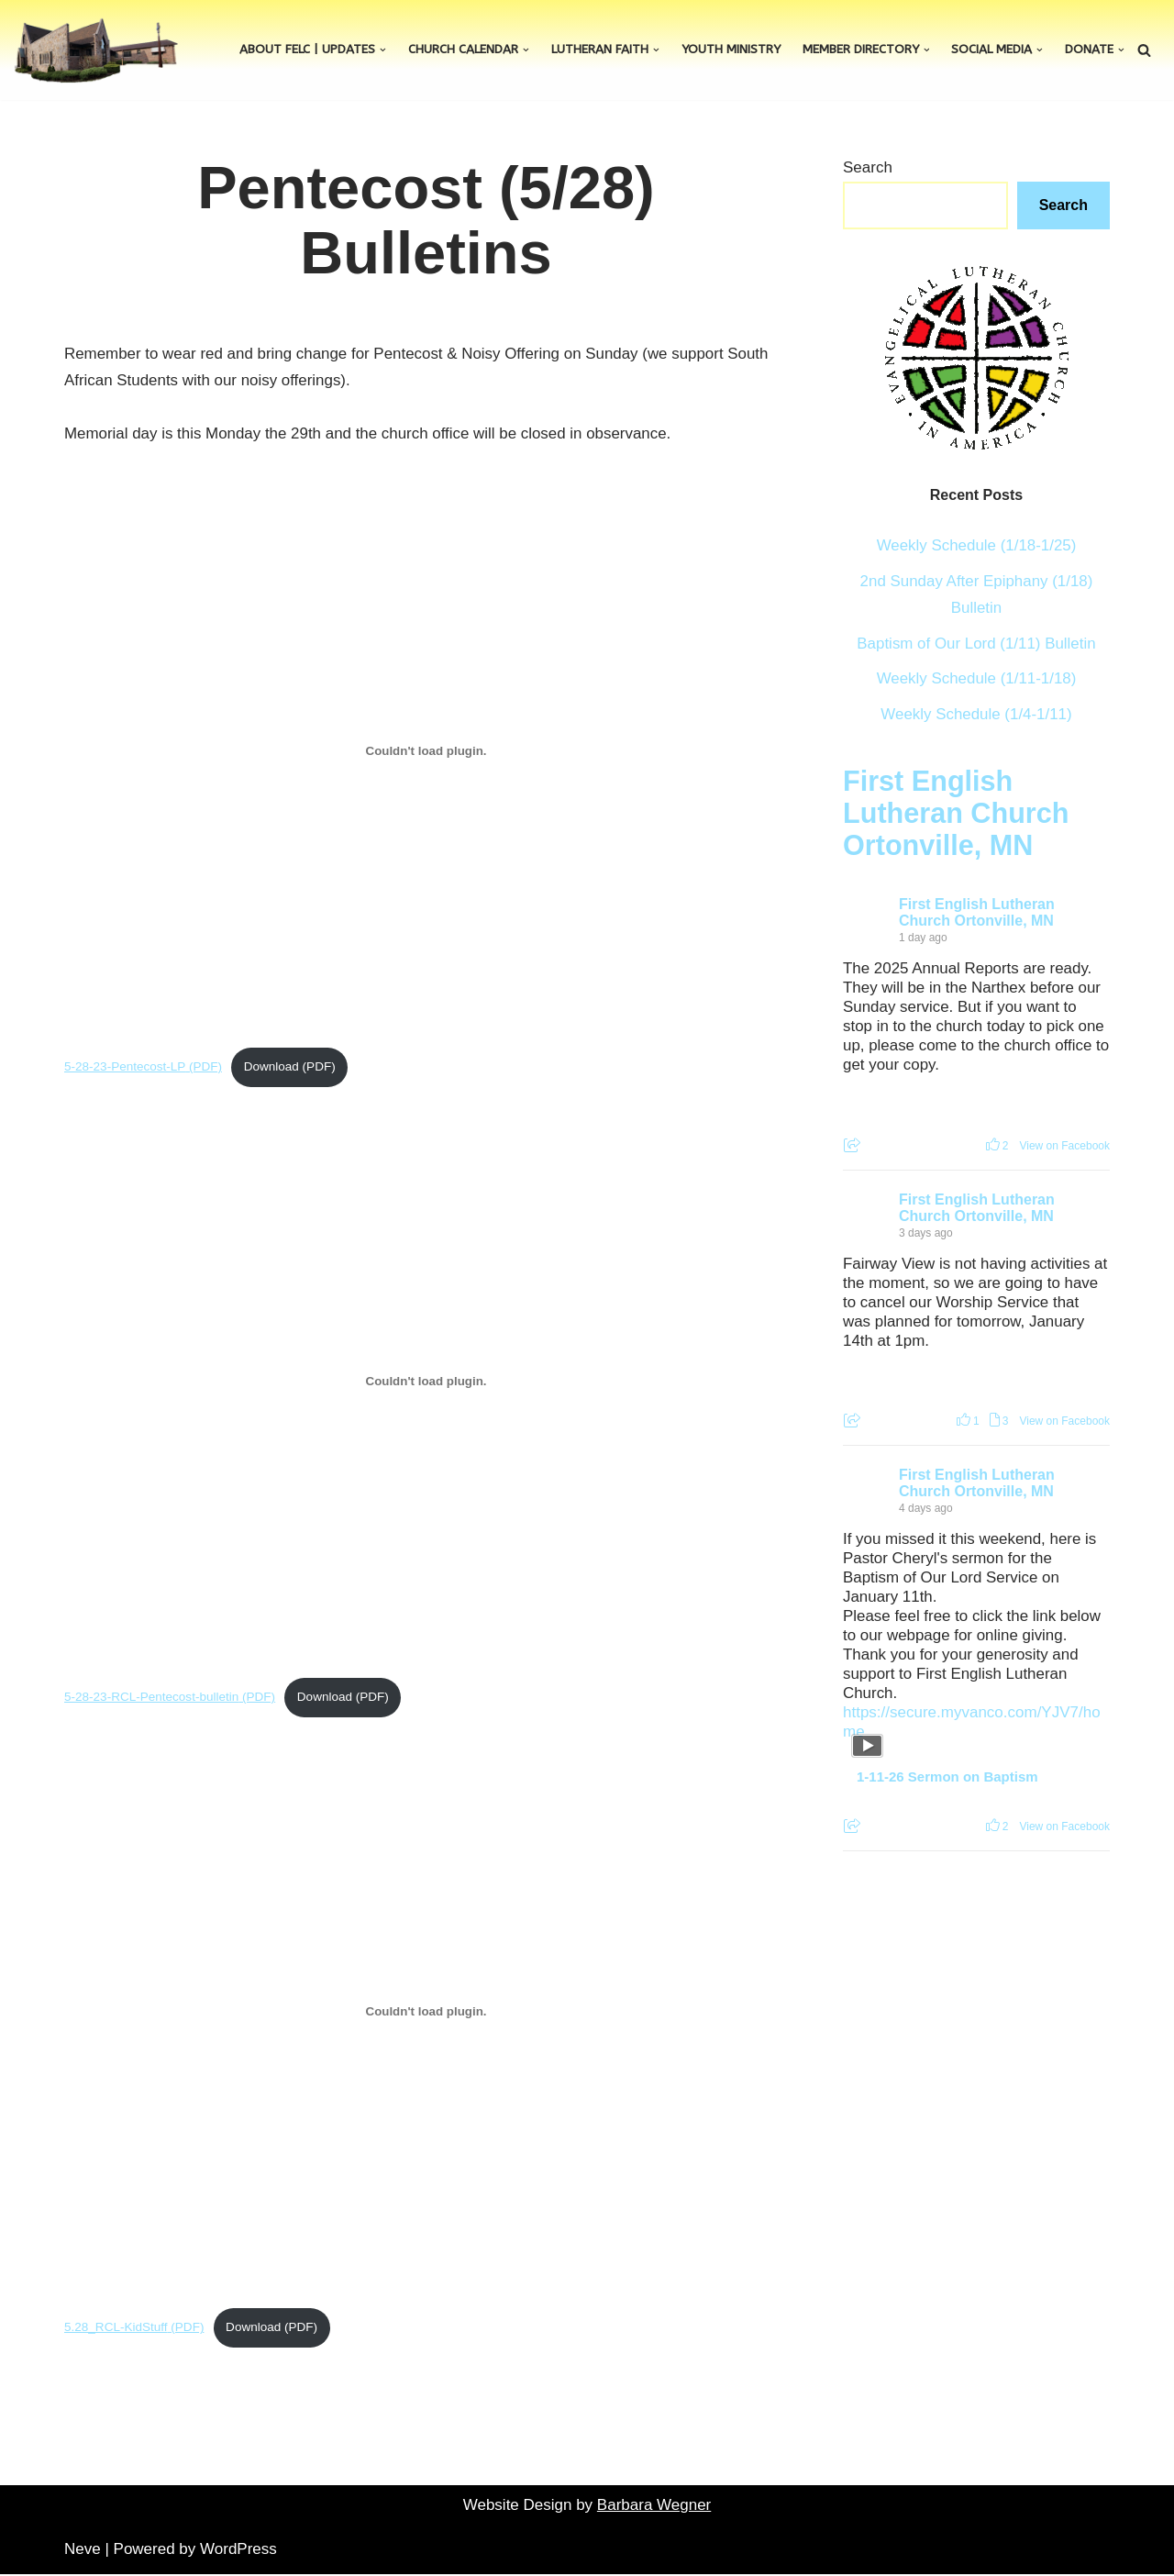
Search (867, 167)
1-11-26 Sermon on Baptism (947, 1777)
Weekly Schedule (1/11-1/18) (976, 679)
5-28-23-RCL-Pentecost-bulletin (151, 1697)
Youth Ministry (731, 50)
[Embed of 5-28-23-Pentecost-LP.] (426, 751)
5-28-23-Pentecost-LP (125, 1067)
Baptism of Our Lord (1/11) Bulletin (977, 643)
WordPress (238, 2550)
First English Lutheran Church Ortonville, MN (956, 813)
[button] (383, 50)
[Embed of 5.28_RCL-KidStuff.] (426, 2012)
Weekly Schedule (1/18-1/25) (976, 545)
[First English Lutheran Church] (96, 50)
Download (272, 1067)
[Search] (1144, 50)
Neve (82, 2550)
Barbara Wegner (654, 2506)
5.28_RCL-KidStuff (116, 2329)
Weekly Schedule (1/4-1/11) (976, 715)
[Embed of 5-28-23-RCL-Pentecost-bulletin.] (426, 1381)
